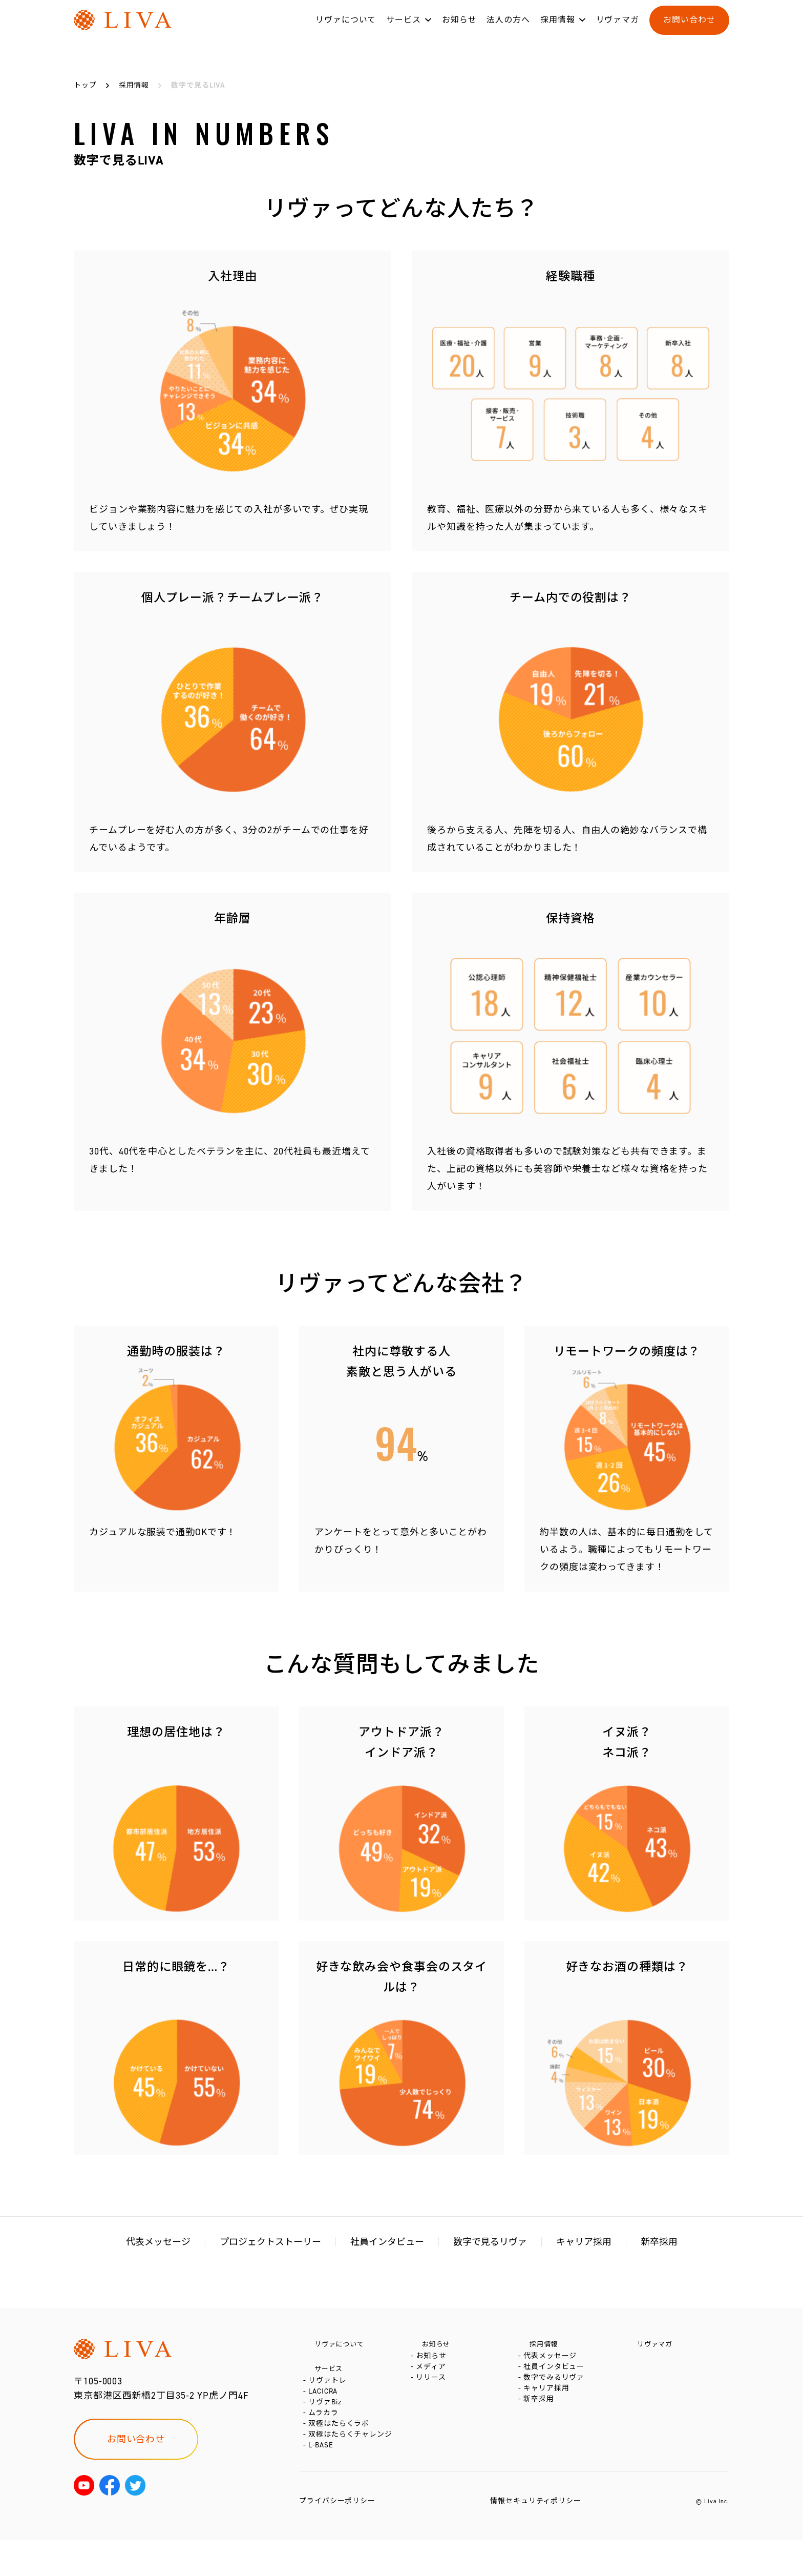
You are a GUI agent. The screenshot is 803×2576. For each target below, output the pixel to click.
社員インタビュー (387, 2242)
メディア (433, 2376)
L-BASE (322, 2481)
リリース (433, 2392)
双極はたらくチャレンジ (352, 2465)
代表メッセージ (158, 2242)
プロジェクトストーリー (270, 2242)
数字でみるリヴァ (555, 2392)
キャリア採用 (583, 2242)
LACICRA (325, 2404)
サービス (403, 30)
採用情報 (557, 30)
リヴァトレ (329, 2389)
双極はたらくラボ (340, 2450)
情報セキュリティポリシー (535, 2537)
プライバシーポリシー (337, 2537)
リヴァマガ (618, 30)
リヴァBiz (326, 2419)
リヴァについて (345, 30)
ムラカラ (325, 2435)
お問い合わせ (689, 30)
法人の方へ (508, 30)
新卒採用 (659, 2242)
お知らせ (459, 30)
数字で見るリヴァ (490, 2242)
